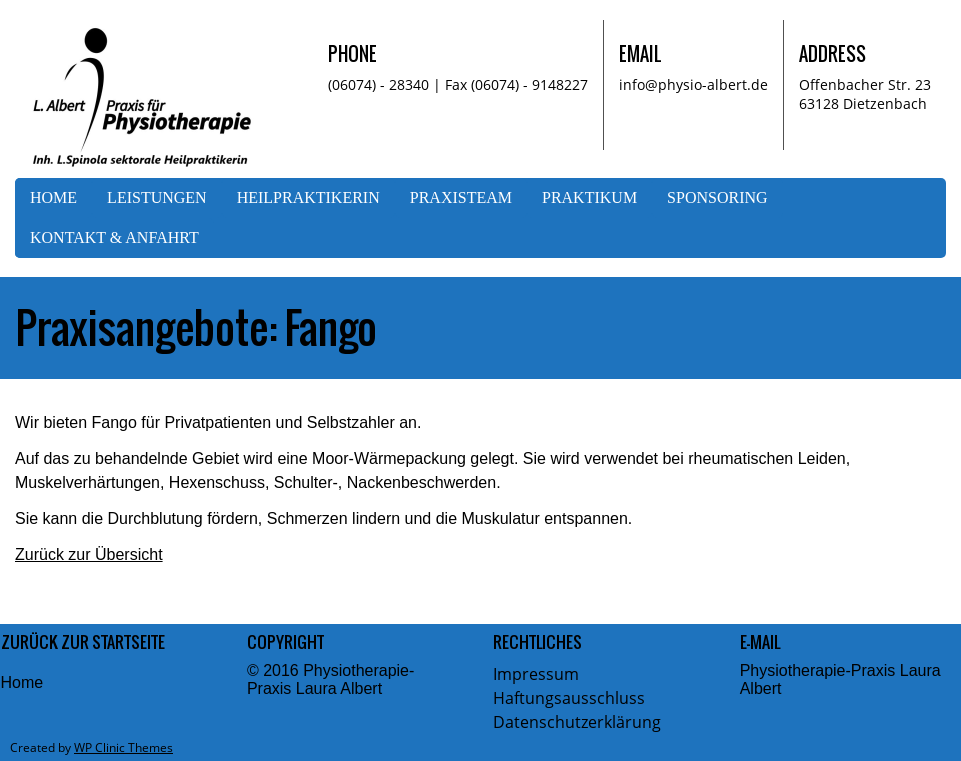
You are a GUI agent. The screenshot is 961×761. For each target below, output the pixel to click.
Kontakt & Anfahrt (114, 237)
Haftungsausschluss (569, 698)
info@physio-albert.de (693, 84)
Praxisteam (461, 197)
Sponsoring (717, 197)
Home (53, 197)
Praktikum (589, 197)
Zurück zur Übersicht (89, 554)
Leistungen (157, 197)
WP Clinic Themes (123, 747)
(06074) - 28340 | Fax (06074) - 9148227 (458, 84)
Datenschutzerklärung (577, 722)
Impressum (536, 674)
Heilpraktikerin (308, 197)
